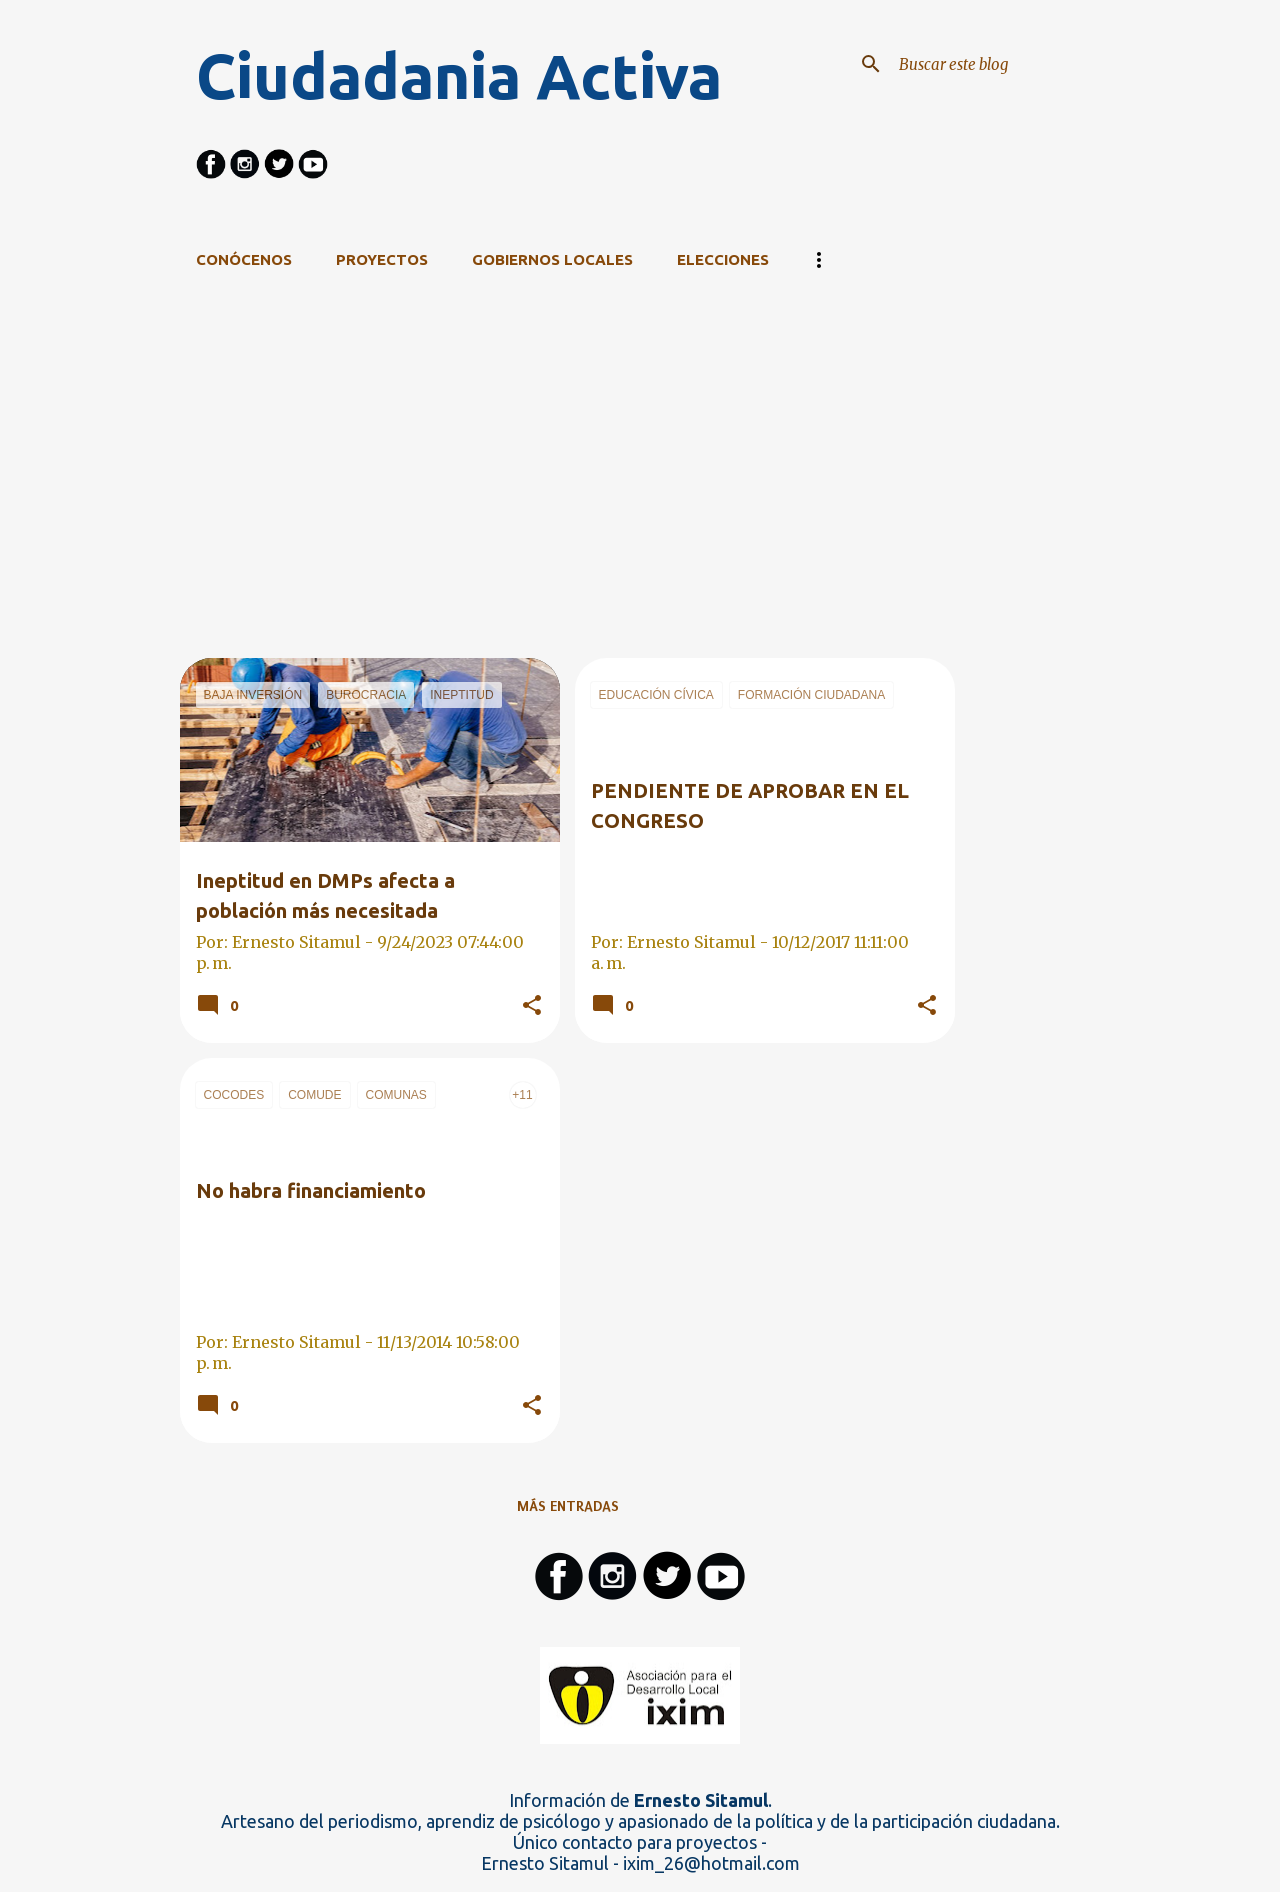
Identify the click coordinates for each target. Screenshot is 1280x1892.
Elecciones (723, 259)
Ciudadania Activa (459, 76)
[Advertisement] (568, 518)
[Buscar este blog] (996, 64)
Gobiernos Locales (552, 259)
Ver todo (905, 340)
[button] (532, 1006)
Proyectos (382, 259)
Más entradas (568, 1506)
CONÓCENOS (244, 259)
